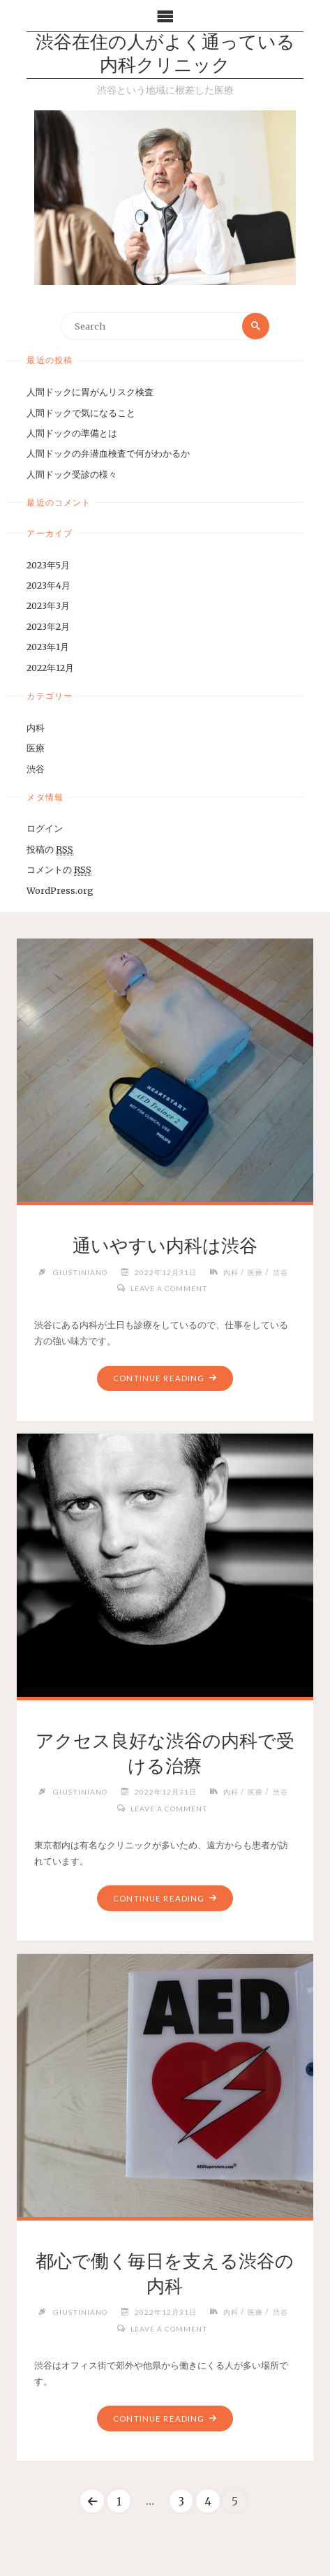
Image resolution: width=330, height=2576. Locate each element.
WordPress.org (60, 890)
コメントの (59, 870)
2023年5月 (48, 565)
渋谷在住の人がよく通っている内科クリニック (165, 55)
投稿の (50, 849)
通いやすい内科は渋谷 (165, 1246)
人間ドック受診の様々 (72, 474)
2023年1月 (48, 646)
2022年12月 (50, 667)
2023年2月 (48, 626)
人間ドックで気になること (81, 412)
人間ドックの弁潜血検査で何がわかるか (108, 453)
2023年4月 (48, 585)
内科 (36, 727)
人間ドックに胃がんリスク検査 (90, 391)
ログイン (45, 828)
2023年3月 (48, 605)
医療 (36, 747)
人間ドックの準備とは (72, 433)
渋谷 (36, 768)
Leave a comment (169, 1288)
